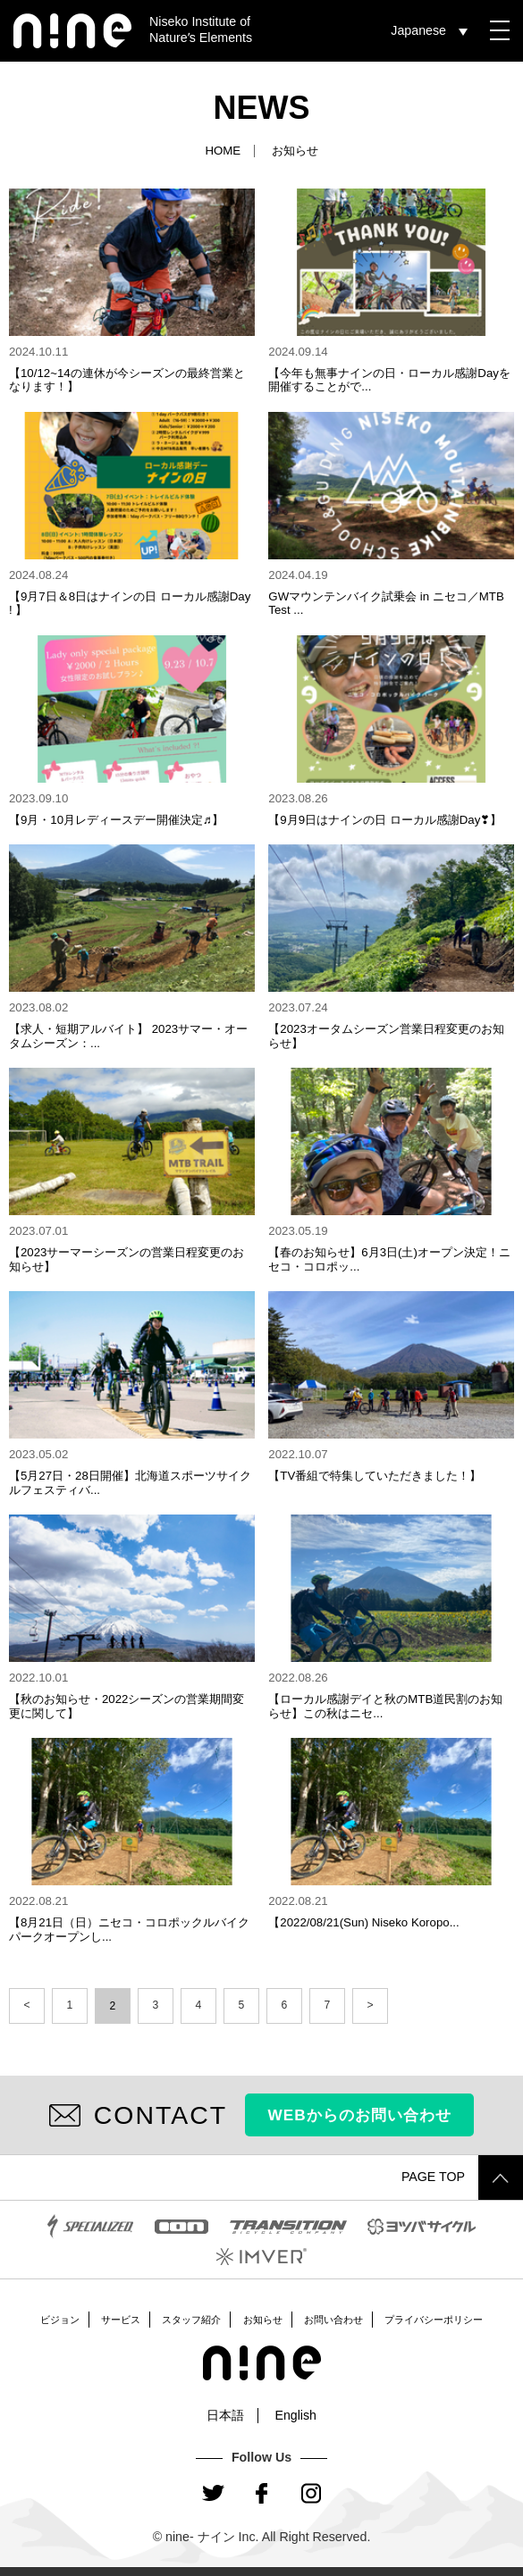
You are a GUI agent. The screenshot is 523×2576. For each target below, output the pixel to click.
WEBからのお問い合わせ (359, 2115)
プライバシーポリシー (433, 2319)
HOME (222, 150)
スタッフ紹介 (191, 2319)
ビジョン (60, 2319)
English (295, 2415)
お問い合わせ (333, 2319)
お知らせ (263, 2319)
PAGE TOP (462, 2177)
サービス (120, 2319)
